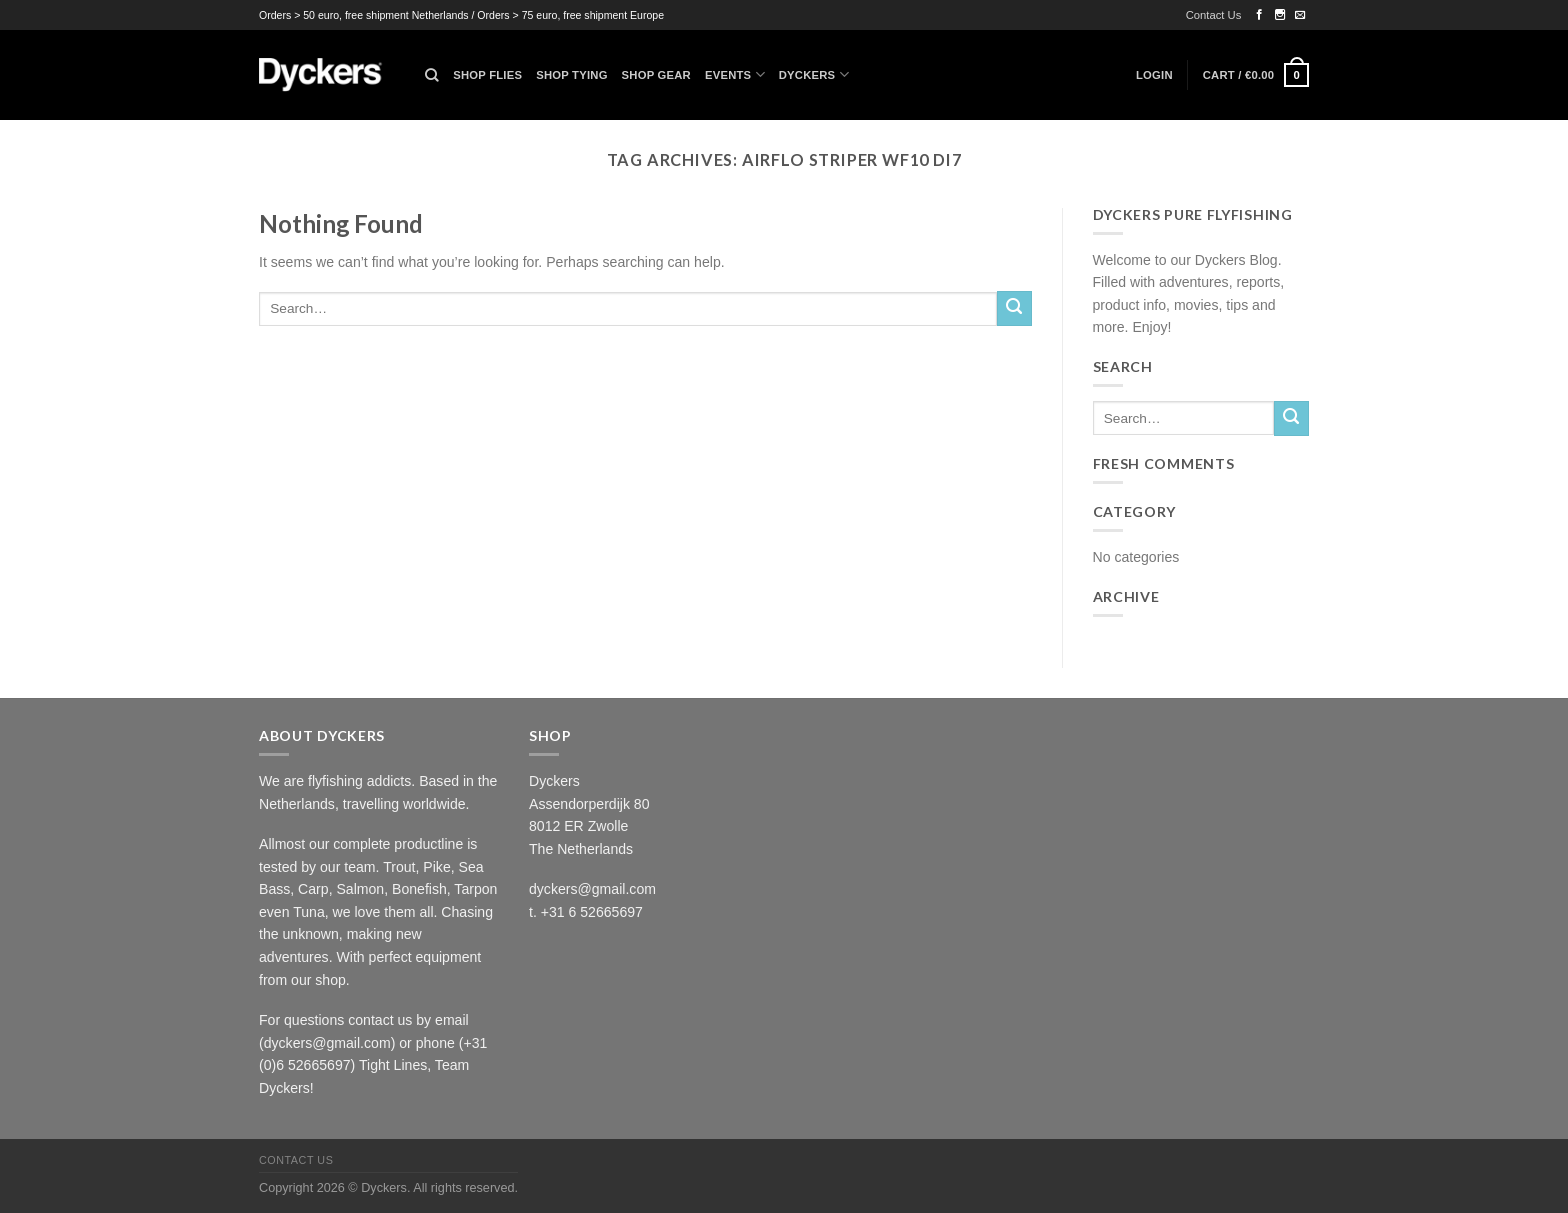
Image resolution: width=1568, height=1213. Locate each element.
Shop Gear (656, 75)
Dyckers (814, 74)
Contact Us (1214, 15)
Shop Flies (487, 75)
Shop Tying (571, 75)
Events (735, 74)
